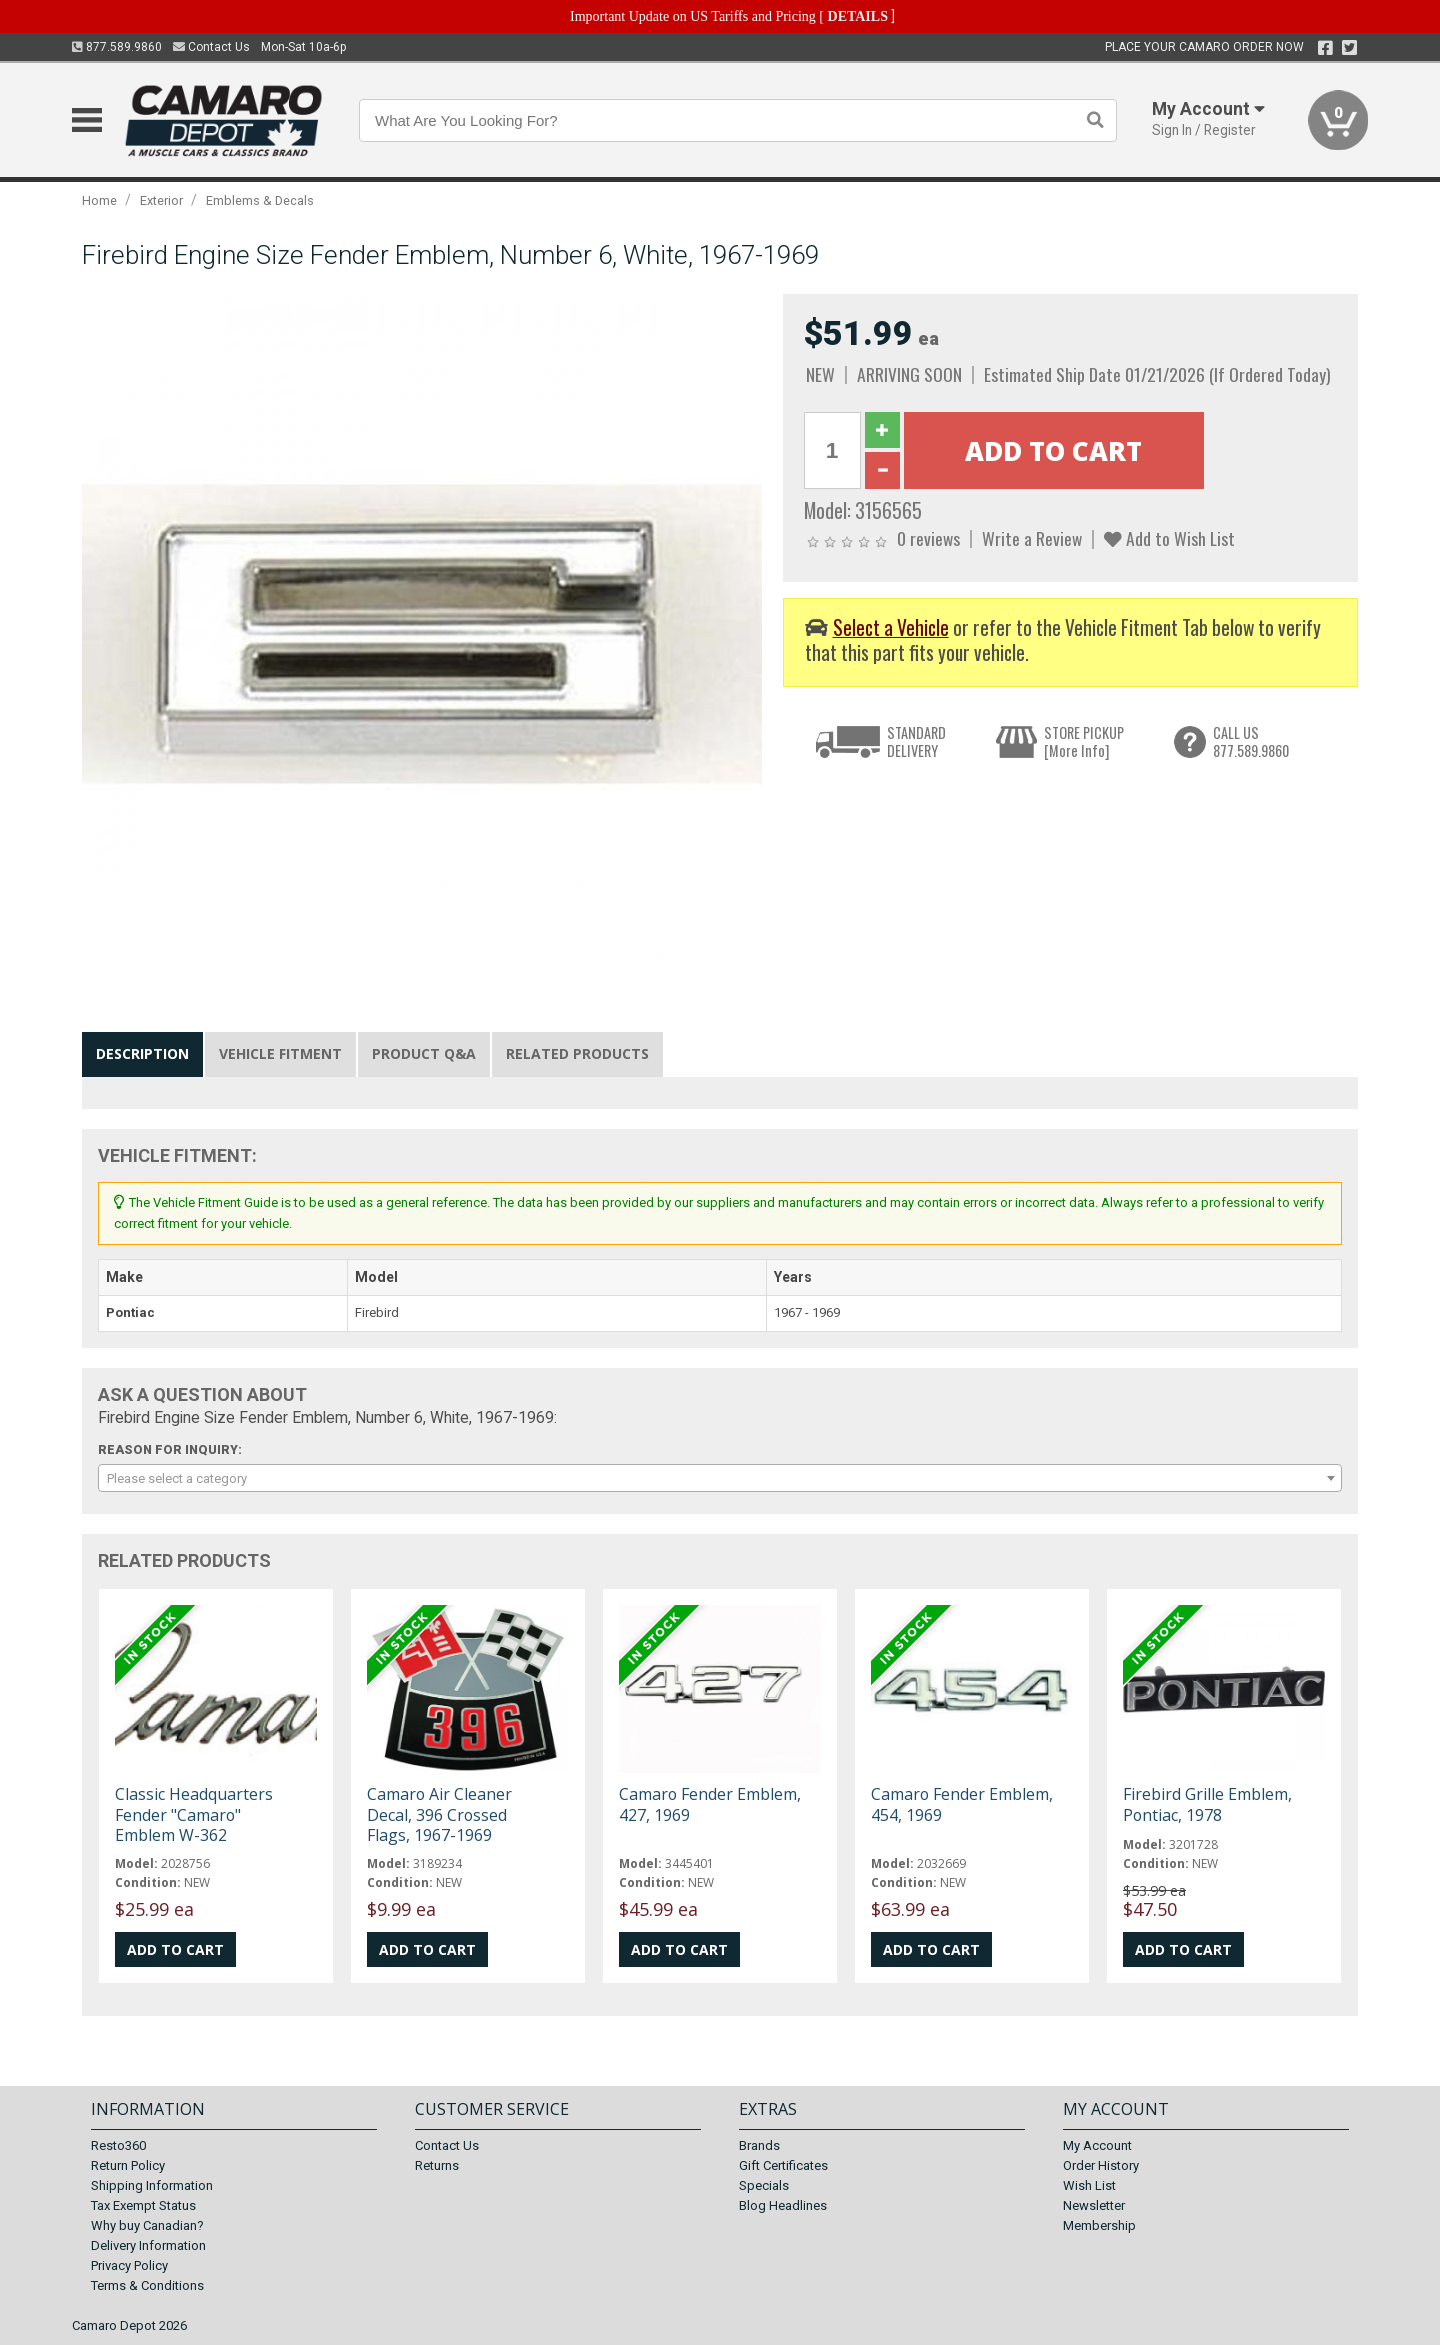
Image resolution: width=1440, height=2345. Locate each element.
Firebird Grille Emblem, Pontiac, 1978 (1207, 1804)
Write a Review (1032, 538)
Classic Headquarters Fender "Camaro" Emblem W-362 (194, 1814)
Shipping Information (152, 2185)
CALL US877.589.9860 (1251, 741)
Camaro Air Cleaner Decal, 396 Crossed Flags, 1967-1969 (439, 1814)
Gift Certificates (783, 2165)
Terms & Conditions (147, 2285)
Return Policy (128, 2165)
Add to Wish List (1169, 538)
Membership (1099, 2225)
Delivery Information (148, 2245)
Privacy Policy (129, 2265)
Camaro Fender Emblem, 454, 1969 (962, 1804)
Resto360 (118, 2145)
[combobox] (720, 1478)
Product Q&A (424, 1053)
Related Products (577, 1053)
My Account (1097, 2145)
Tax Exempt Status (143, 2205)
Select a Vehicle (891, 627)
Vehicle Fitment (280, 1053)
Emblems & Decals (260, 200)
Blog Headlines (783, 2205)
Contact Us (211, 47)
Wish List (1089, 2185)
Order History (1101, 2165)
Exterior (161, 200)
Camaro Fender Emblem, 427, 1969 (710, 1804)
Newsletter (1094, 2205)
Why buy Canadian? (147, 2225)
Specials (764, 2185)
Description (142, 1053)
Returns (437, 2165)
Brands (759, 2145)
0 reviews (928, 538)
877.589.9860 (117, 47)
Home (99, 200)
